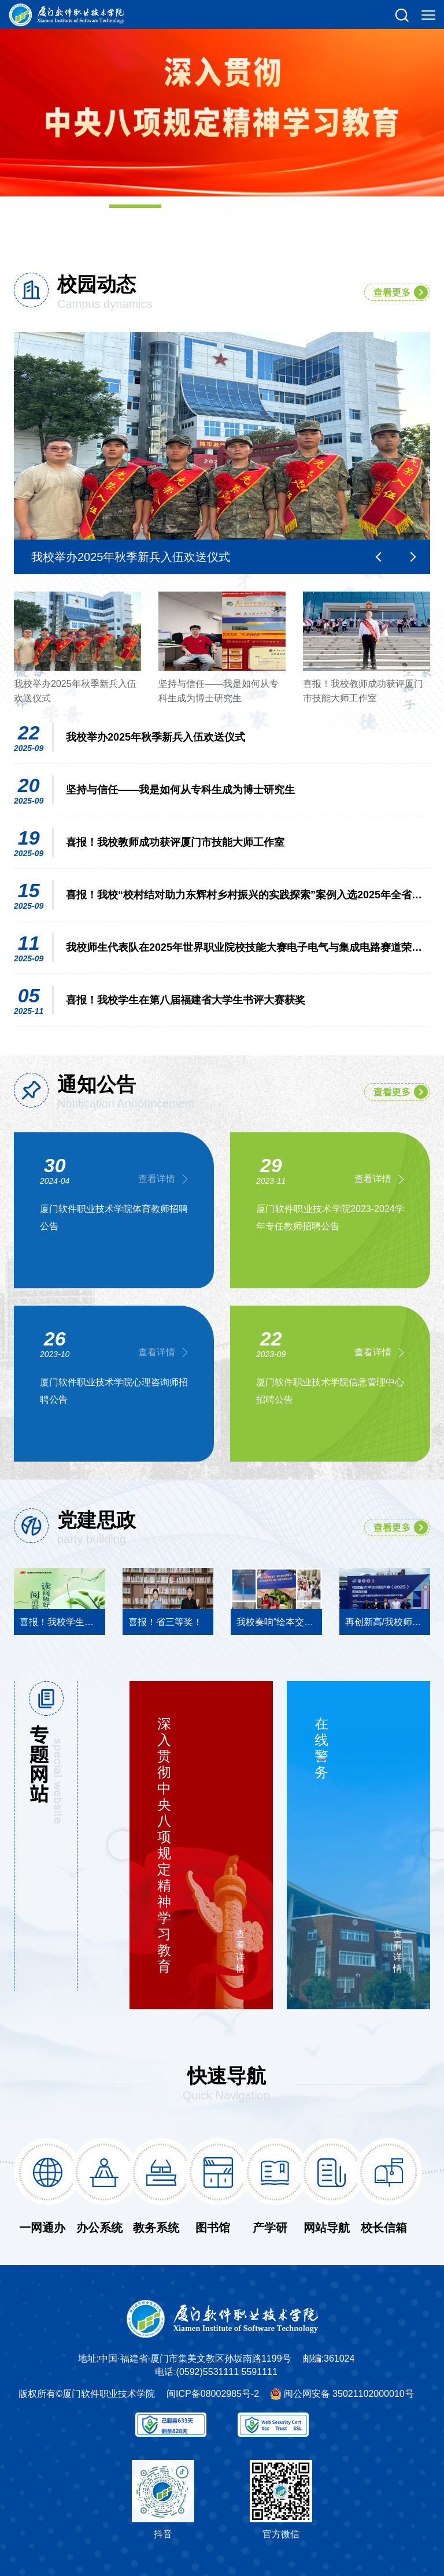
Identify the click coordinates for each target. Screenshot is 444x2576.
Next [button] (412, 557)
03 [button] (251, 206)
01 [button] (135, 206)
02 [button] (193, 206)
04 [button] (309, 206)
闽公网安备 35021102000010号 (349, 2394)
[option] (222, 98)
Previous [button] (378, 557)
